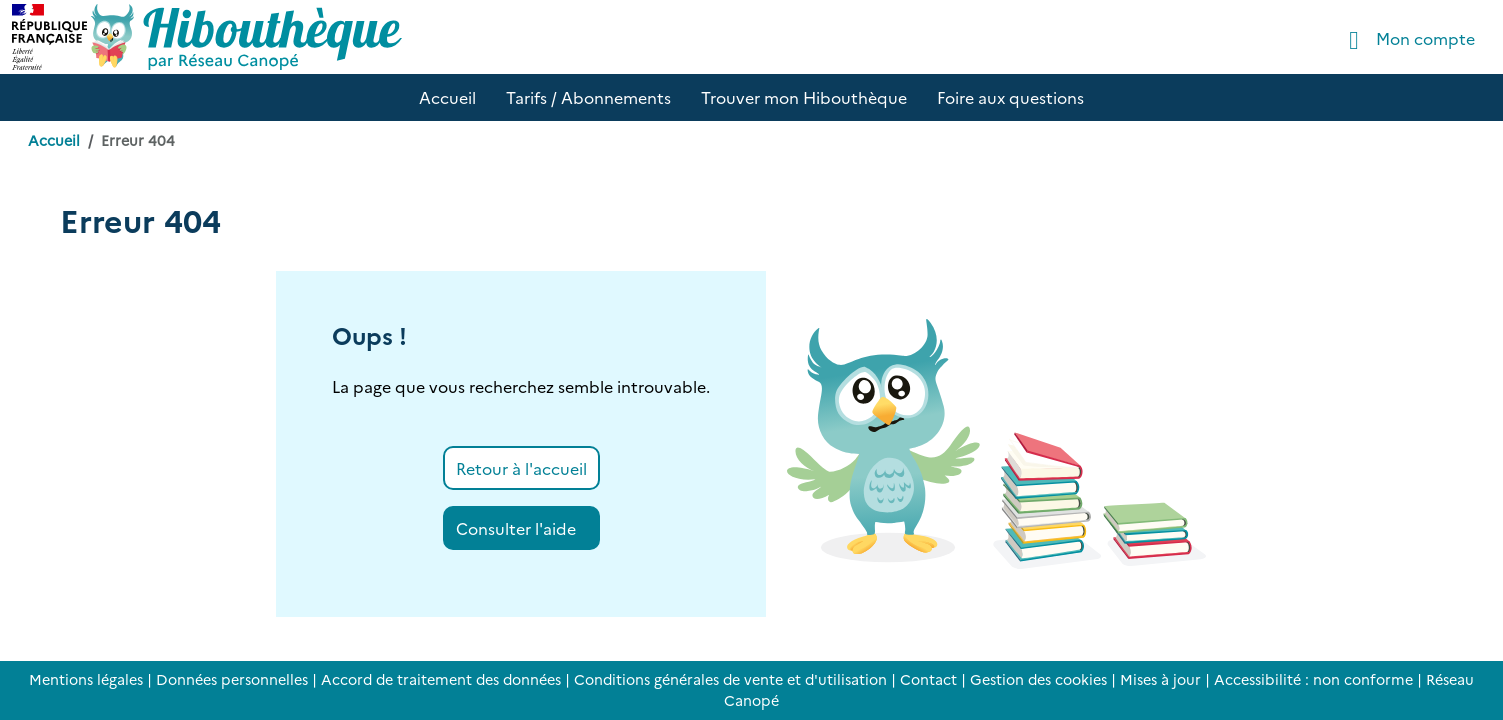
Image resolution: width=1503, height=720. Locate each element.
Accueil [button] (447, 97)
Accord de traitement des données (441, 679)
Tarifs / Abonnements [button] (588, 97)
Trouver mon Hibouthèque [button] (804, 97)
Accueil (54, 140)
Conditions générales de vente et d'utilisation (730, 679)
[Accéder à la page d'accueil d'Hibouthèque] (246, 37)
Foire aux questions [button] (1010, 97)
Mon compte (1406, 40)
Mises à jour (1160, 679)
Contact (928, 679)
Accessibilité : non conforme (1313, 679)
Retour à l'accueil (521, 468)
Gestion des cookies (1038, 679)
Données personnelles (232, 679)
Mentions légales (86, 679)
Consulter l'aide (516, 528)
